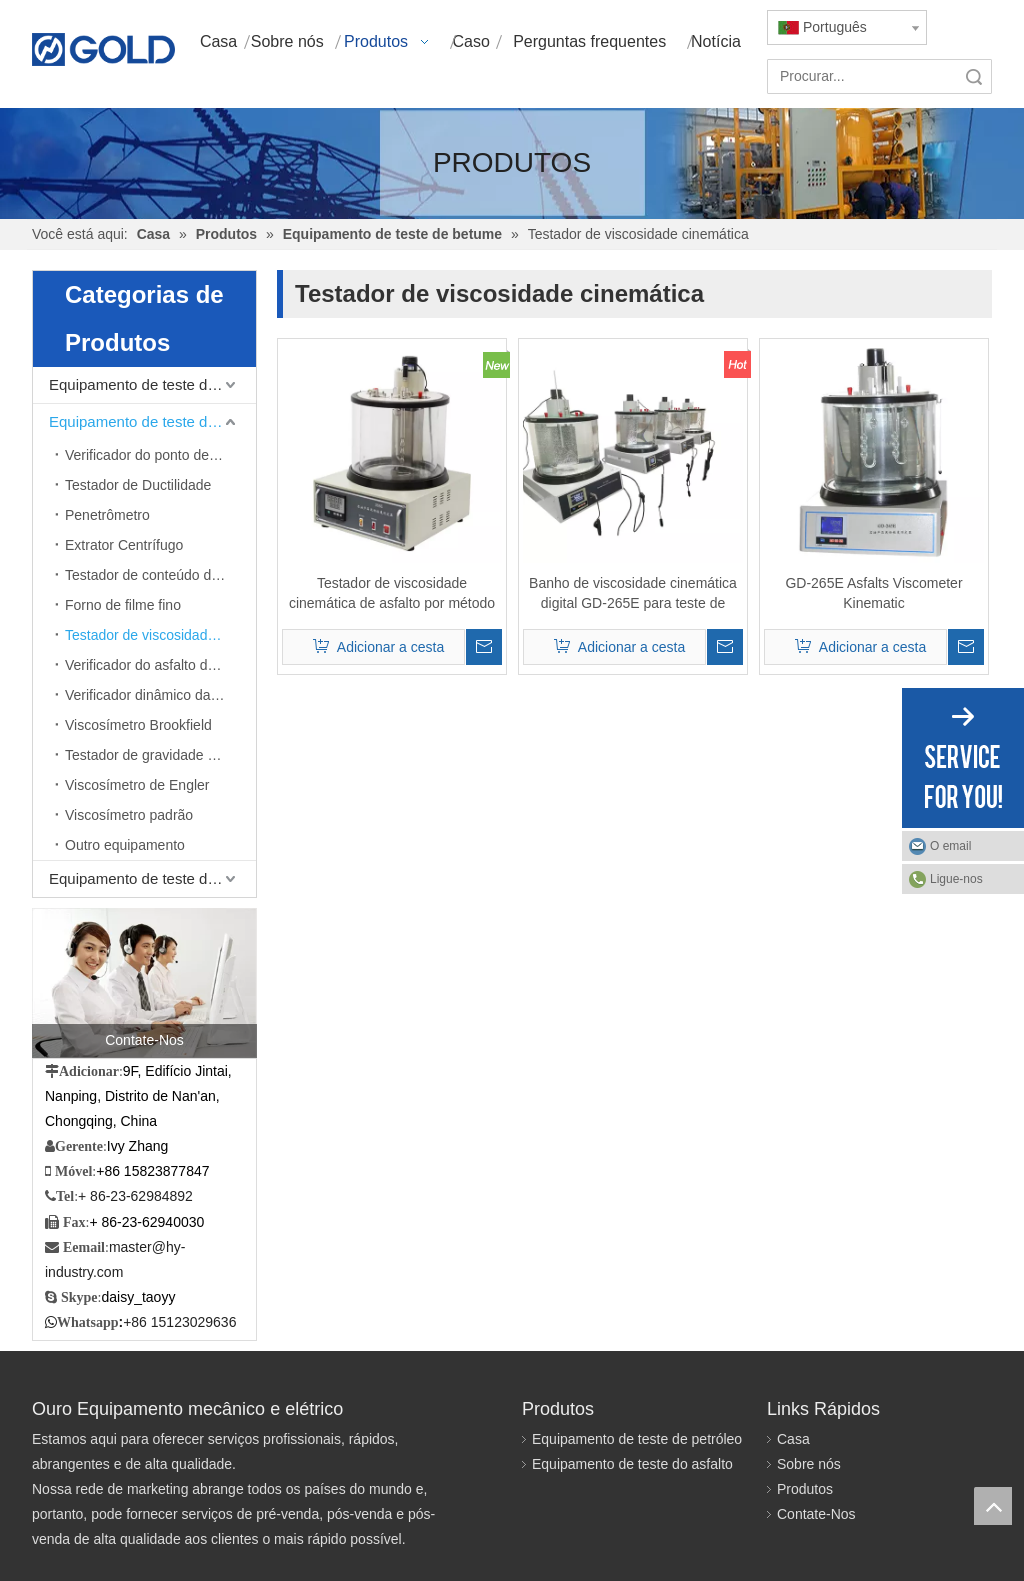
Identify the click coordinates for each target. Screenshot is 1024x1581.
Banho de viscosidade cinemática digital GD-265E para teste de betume (633, 594)
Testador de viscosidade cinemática (160, 635)
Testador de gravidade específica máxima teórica (160, 755)
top (993, 1506)
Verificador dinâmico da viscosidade (160, 695)
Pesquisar (974, 76)
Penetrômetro (107, 515)
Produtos (805, 1489)
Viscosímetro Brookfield (138, 725)
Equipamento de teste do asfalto (632, 1464)
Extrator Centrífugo (124, 545)
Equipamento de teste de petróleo (152, 384)
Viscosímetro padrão (129, 815)
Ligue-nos (956, 879)
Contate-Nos (816, 1514)
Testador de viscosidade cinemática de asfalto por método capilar (392, 594)
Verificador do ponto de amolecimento (160, 455)
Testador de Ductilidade (138, 485)
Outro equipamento (125, 845)
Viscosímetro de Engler (137, 785)
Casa (793, 1439)
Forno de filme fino (123, 605)
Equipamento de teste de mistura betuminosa (152, 878)
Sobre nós (809, 1464)
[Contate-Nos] (144, 983)
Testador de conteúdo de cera (157, 575)
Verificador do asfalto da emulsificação (160, 665)
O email (950, 846)
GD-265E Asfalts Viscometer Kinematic (873, 593)
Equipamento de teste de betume (152, 421)
